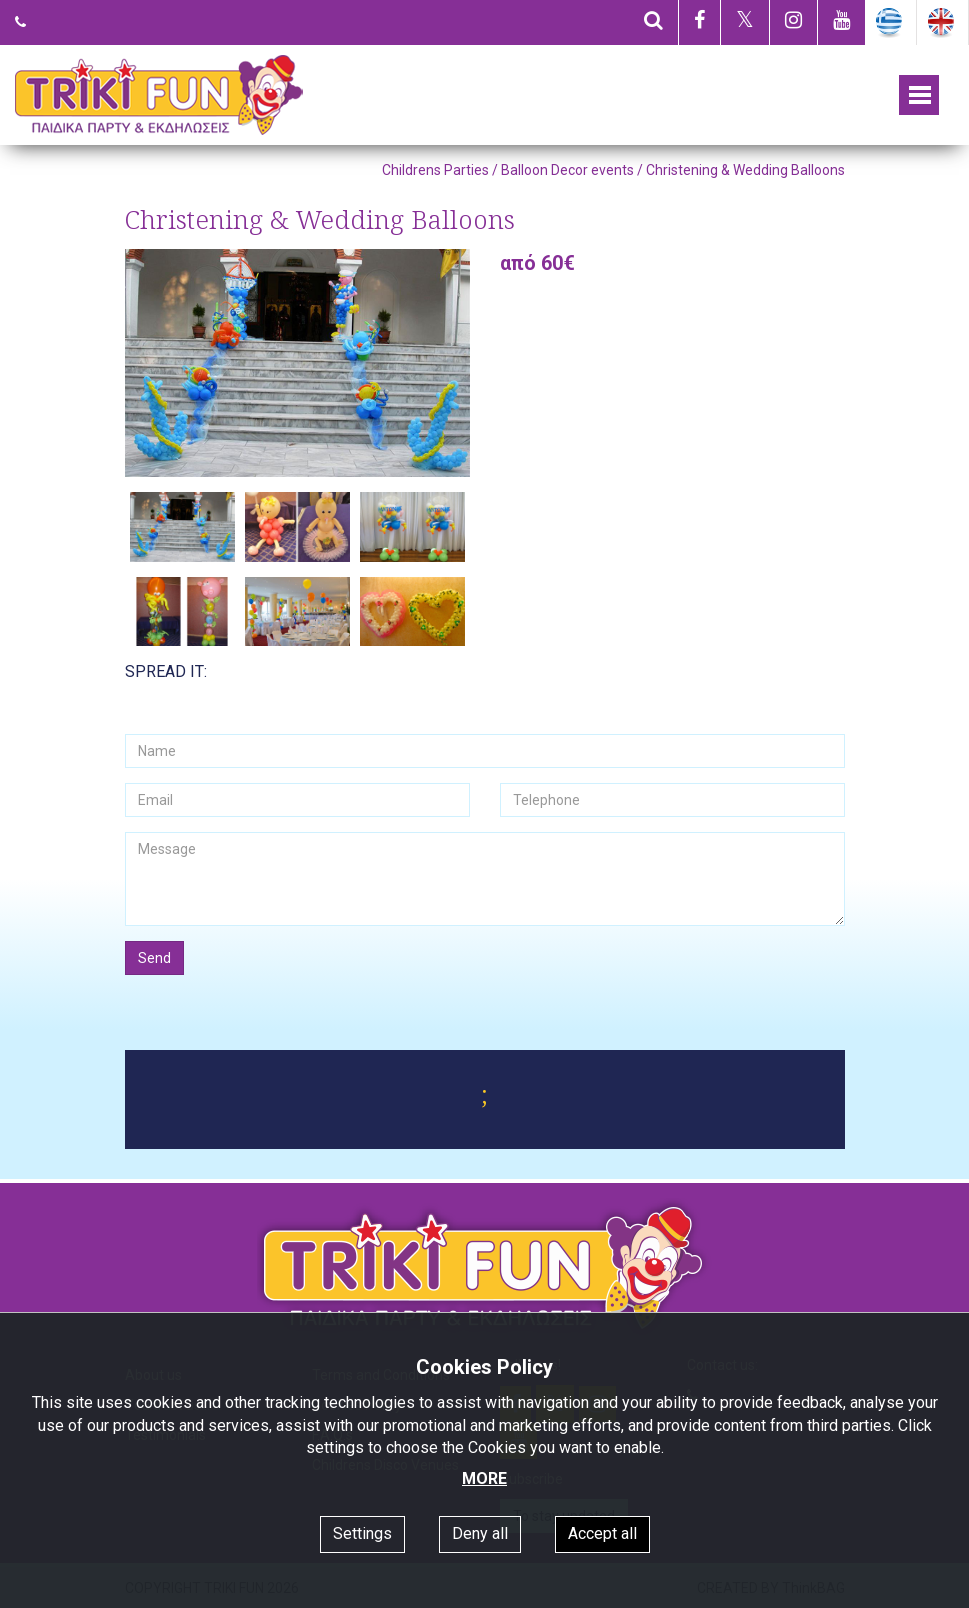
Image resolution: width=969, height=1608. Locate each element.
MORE (484, 1478)
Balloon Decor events (567, 170)
